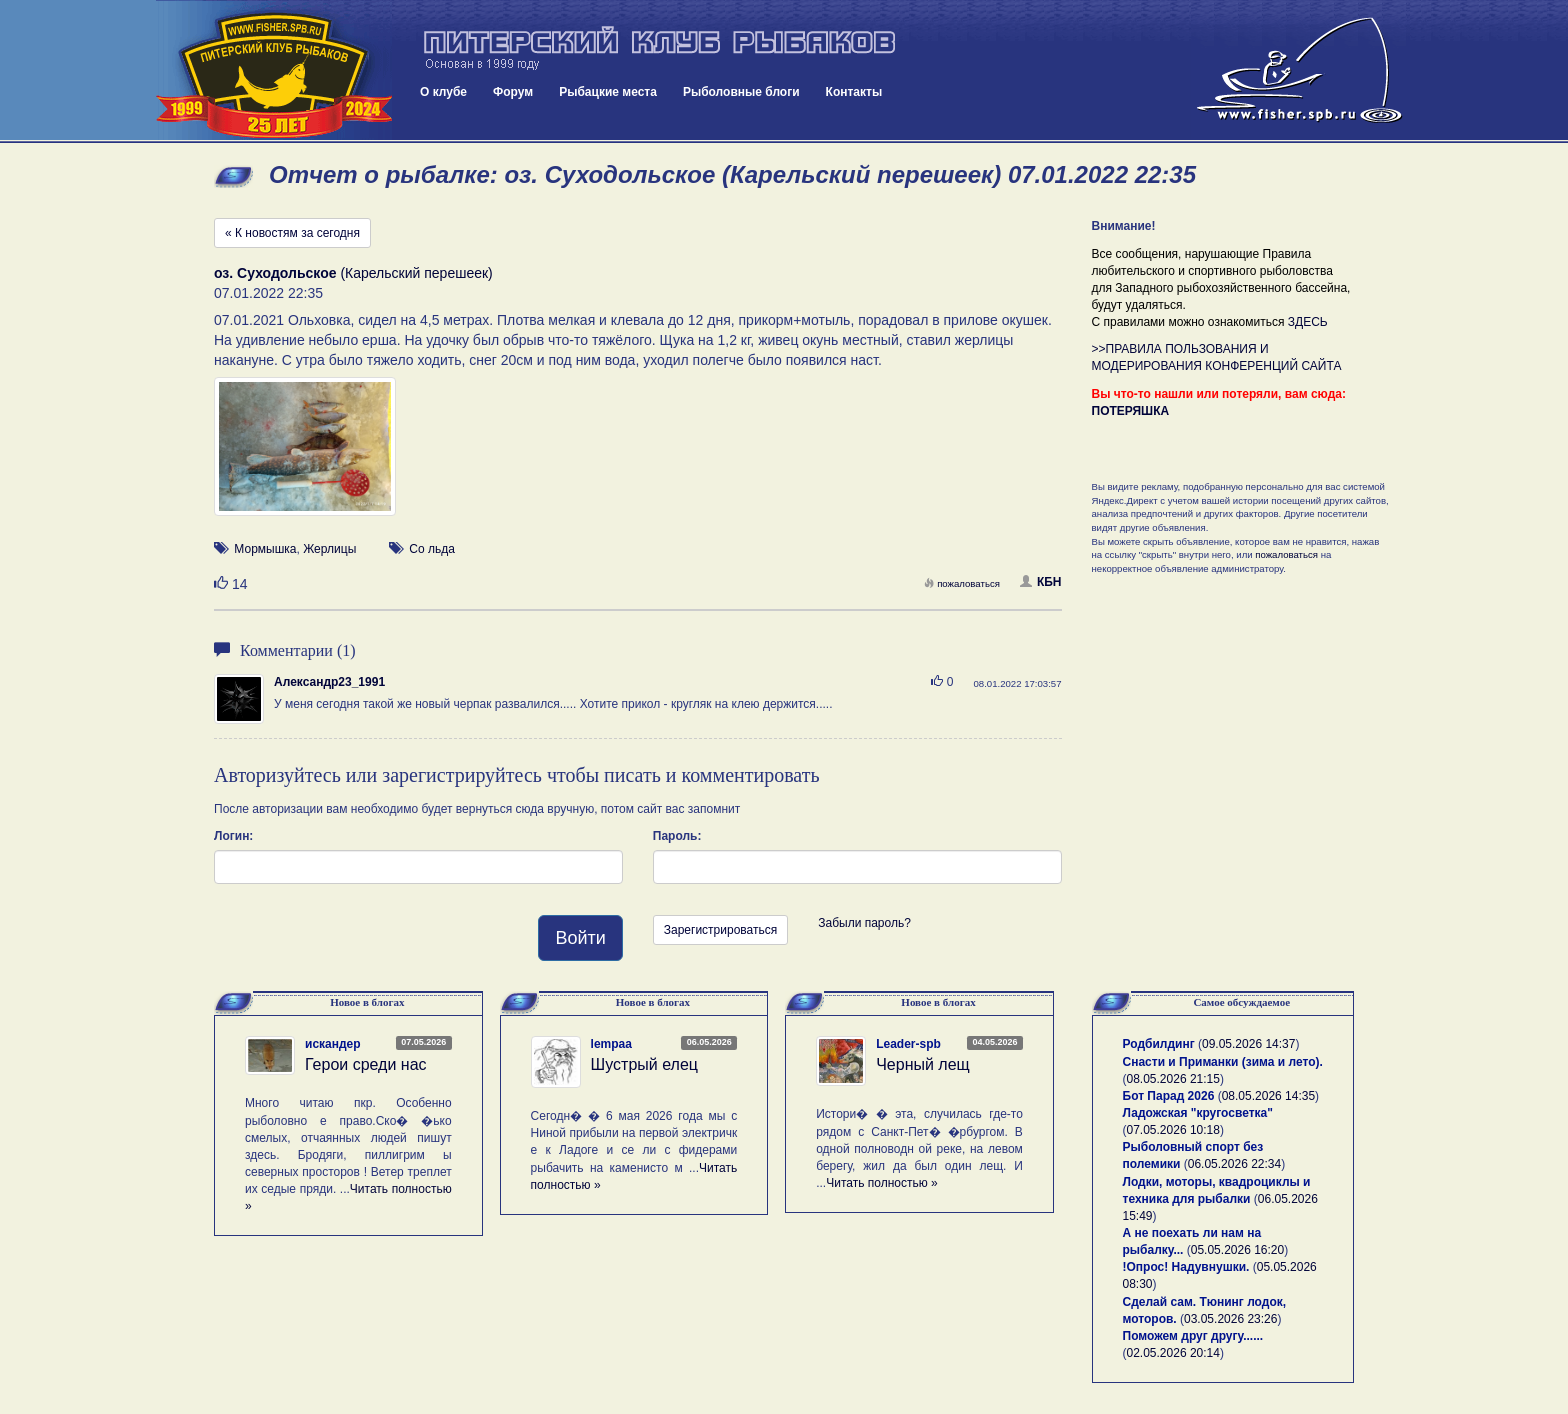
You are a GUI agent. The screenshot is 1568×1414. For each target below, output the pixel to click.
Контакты (854, 92)
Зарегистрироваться (720, 930)
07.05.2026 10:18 (1173, 1130)
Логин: (233, 836)
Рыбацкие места (608, 92)
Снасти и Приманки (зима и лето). (1223, 1062)
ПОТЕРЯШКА (1131, 411)
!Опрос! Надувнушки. (1186, 1267)
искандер (333, 1044)
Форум (513, 92)
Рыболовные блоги (741, 92)
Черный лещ (923, 1064)
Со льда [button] (432, 549)
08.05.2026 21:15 (1173, 1079)
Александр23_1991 (329, 682)
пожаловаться (962, 583)
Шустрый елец (644, 1064)
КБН (1041, 582)
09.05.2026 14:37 (1248, 1044)
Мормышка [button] (265, 549)
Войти (580, 938)
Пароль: (677, 836)
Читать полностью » (882, 1183)
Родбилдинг (1159, 1044)
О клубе (443, 92)
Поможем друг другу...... (1193, 1336)
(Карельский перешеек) (353, 273)
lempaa (611, 1044)
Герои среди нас (366, 1064)
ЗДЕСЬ (1308, 322)
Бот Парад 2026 (1169, 1096)
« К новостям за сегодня (292, 233)
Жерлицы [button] (329, 549)
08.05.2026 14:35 (1268, 1096)
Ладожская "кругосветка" (1198, 1113)
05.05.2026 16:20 (1237, 1250)
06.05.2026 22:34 (1234, 1164)
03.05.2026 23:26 (1230, 1319)
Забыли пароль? (864, 923)
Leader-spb (908, 1044)
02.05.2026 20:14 (1173, 1353)
